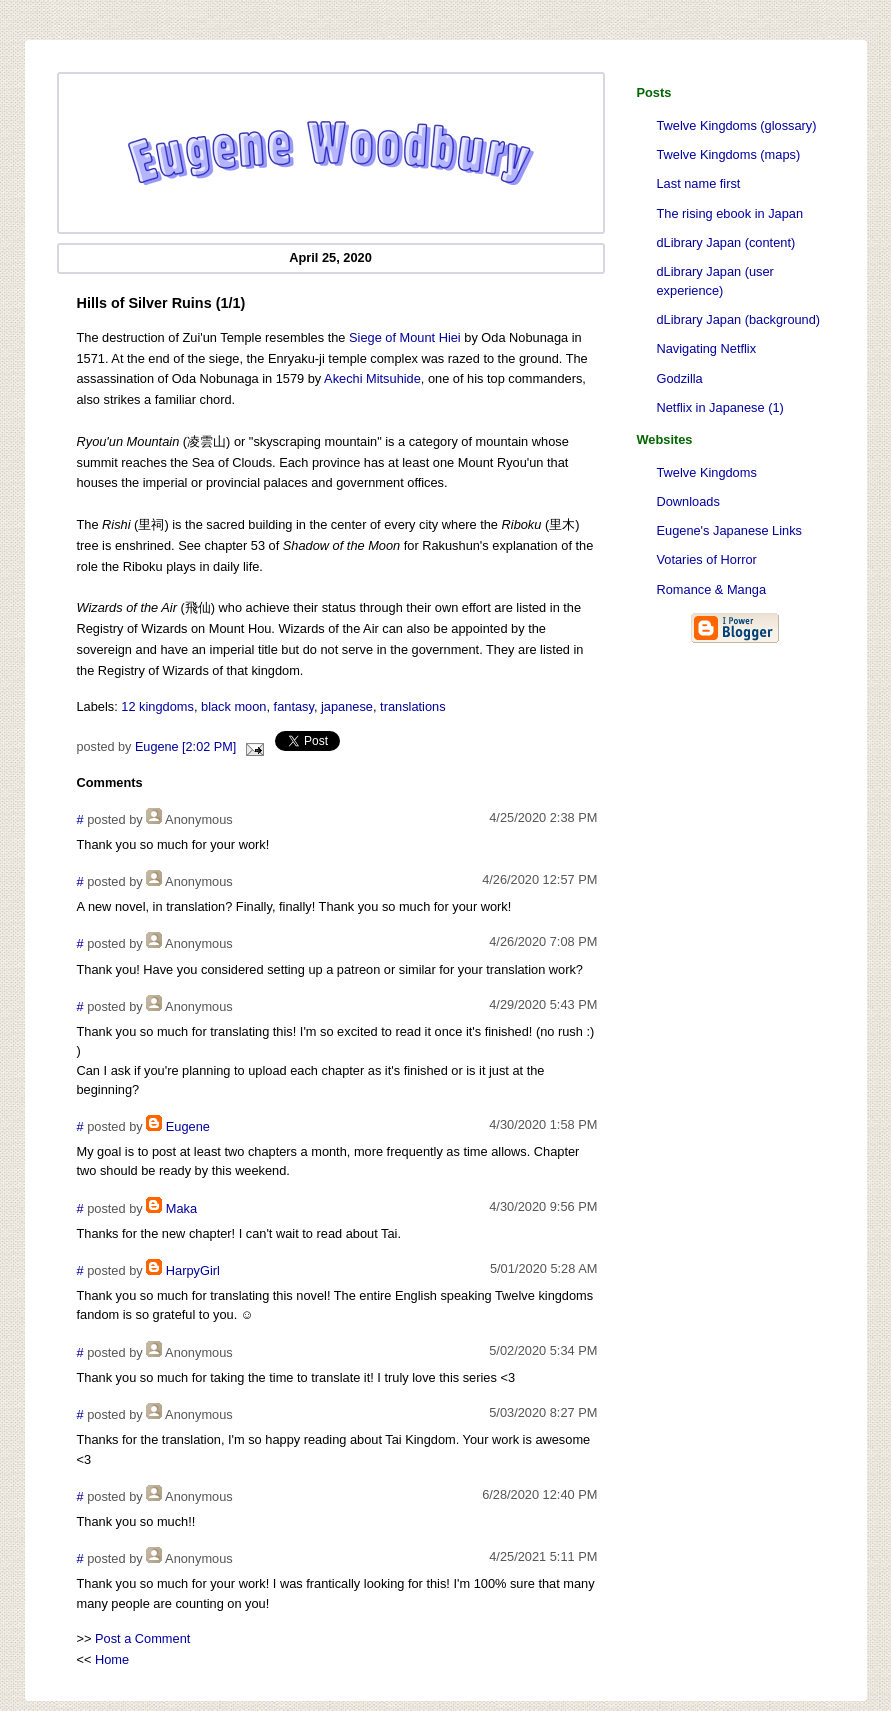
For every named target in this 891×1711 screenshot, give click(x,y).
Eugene (188, 1126)
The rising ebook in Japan (730, 213)
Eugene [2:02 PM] (185, 747)
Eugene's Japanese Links (729, 530)
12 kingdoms (157, 706)
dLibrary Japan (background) (739, 319)
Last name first (699, 183)
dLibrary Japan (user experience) (715, 281)
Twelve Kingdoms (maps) (729, 154)
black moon (233, 706)
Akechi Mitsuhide (372, 378)
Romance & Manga (712, 589)
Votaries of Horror (707, 559)
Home (112, 1659)
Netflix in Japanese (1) (720, 407)
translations (412, 706)
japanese (347, 706)
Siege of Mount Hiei (405, 337)
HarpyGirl (193, 1270)
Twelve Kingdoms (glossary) (737, 125)
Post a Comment (142, 1638)
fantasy (294, 706)
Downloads (688, 501)
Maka (181, 1208)
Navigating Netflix (707, 348)
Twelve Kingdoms (707, 472)
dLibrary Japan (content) (726, 242)
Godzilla (680, 378)
